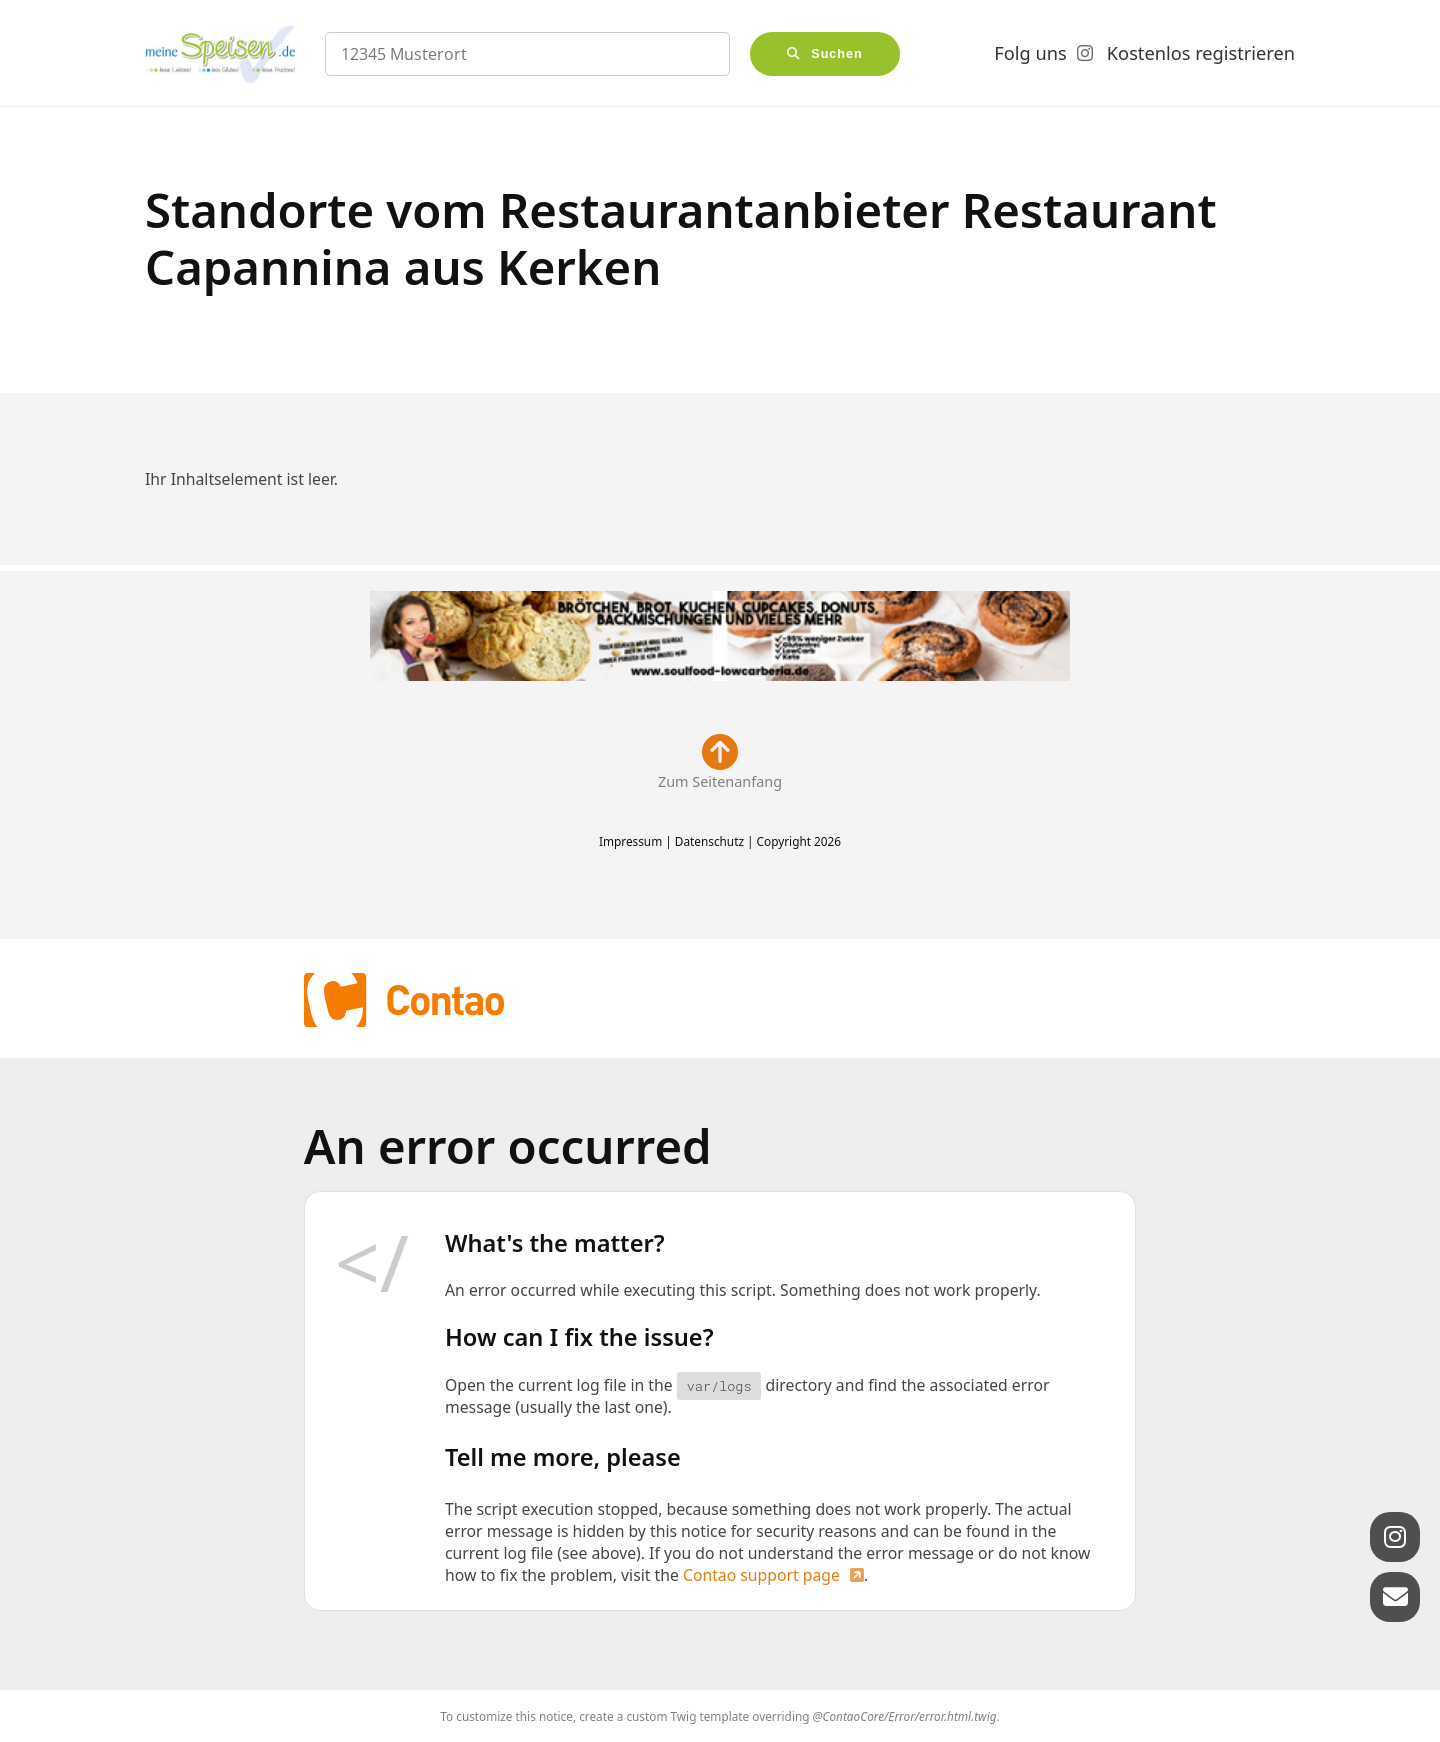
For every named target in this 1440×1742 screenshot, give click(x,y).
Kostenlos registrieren (1201, 53)
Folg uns (1030, 53)
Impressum (630, 841)
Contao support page (761, 1575)
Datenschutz (709, 841)
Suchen (837, 54)
